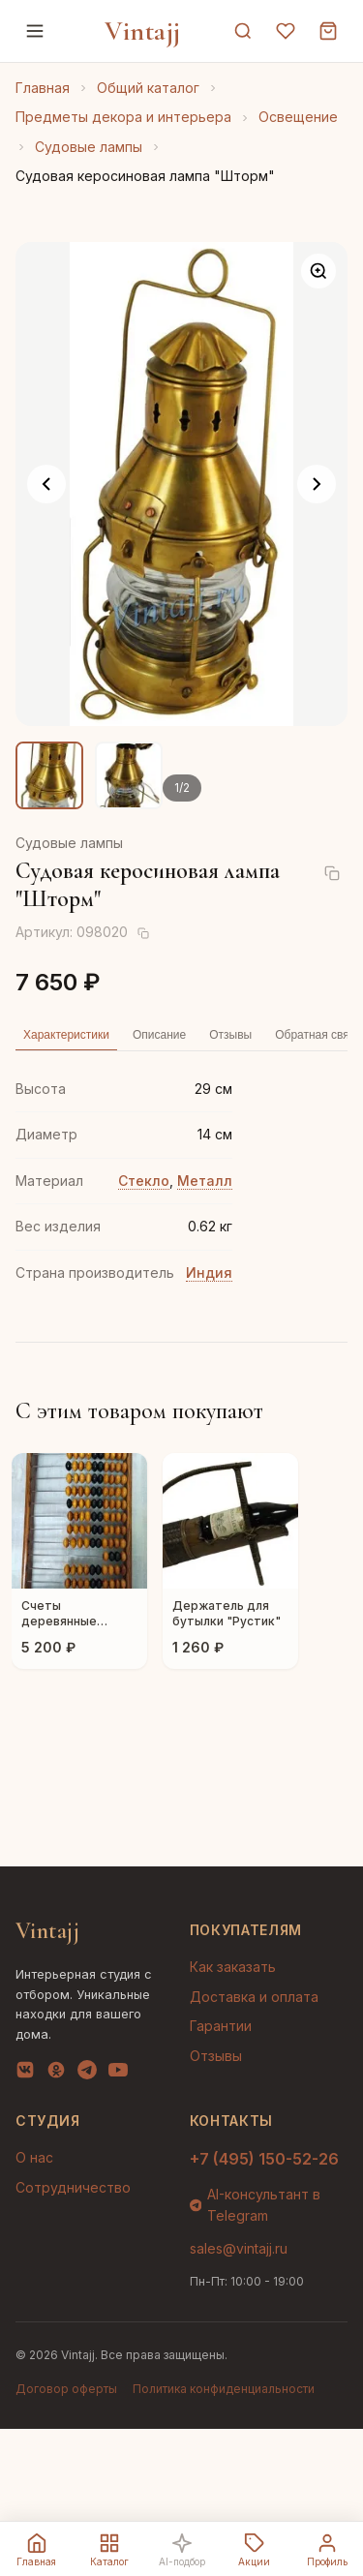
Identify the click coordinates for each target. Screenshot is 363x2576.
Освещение (298, 116)
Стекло (143, 1180)
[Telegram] (87, 2073)
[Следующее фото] (316, 484)
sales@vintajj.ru (238, 2248)
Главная (42, 87)
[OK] (56, 2073)
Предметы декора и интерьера (123, 116)
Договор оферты (66, 2388)
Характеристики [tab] (66, 1035)
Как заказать (233, 1966)
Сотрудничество (73, 2187)
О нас (34, 2157)
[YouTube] (118, 2073)
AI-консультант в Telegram (255, 2205)
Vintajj (143, 31)
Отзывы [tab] (230, 1035)
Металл (204, 1180)
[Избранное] (285, 31)
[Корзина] (328, 31)
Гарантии (221, 2025)
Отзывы (216, 2055)
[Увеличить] (318, 271)
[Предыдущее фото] (46, 484)
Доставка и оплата (254, 1996)
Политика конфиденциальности (224, 2388)
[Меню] (34, 31)
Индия (209, 1272)
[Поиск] (243, 31)
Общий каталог (148, 87)
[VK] (25, 2073)
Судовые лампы (88, 146)
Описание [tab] (159, 1035)
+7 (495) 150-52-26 (264, 2158)
